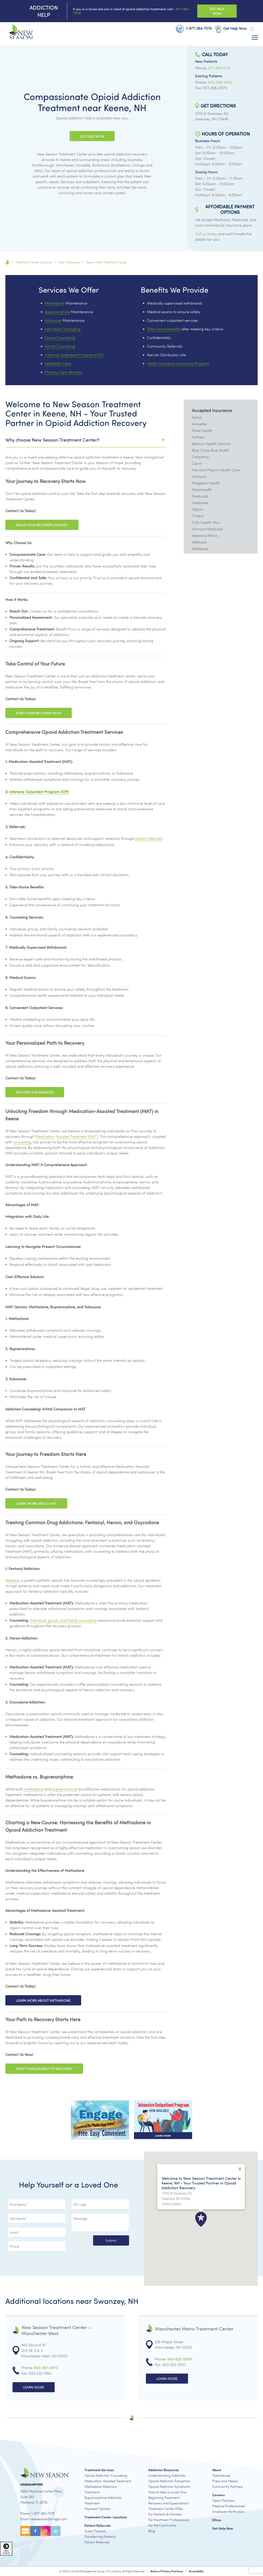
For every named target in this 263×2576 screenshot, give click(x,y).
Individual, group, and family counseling (63, 1620)
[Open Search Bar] (252, 29)
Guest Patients (95, 2531)
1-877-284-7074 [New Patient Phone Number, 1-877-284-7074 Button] (194, 28)
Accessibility (196, 2571)
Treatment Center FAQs (165, 2509)
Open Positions (223, 2500)
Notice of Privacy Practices (166, 2571)
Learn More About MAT (36, 1503)
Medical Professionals (228, 2506)
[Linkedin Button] (56, 2531)
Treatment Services (99, 2470)
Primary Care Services (63, 372)
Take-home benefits (163, 329)
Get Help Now (92, 136)
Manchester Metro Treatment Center (194, 2329)
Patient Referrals (97, 2525)
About (216, 2470)
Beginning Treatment (163, 2498)
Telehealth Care (58, 363)
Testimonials (221, 2475)
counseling (22, 1142)
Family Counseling (60, 346)
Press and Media (225, 2481)
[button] (201, 2214)
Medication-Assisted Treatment (107, 2481)
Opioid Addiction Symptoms (169, 2487)
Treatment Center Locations (105, 2517)
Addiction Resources (163, 2470)
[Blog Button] (25, 2531)
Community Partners (227, 2487)
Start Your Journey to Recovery (44, 2068)
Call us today (206, 234)
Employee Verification (228, 2512)
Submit (111, 2240)
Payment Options (97, 2509)
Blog (151, 2531)
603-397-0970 (46, 2367)
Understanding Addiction (167, 2475)
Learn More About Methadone (43, 2000)
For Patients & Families (165, 2514)
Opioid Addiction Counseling (105, 2475)
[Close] (240, 2165)
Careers (218, 2495)
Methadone (54, 303)
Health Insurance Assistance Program (178, 363)
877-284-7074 (219, 68)
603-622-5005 (179, 2359)
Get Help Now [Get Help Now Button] (217, 11)
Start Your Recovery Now (38, 713)
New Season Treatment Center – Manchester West (56, 2330)
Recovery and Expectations (168, 2503)
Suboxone (53, 320)
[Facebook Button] (35, 2531)
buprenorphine (64, 1789)
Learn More (33, 2387)
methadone (33, 1789)
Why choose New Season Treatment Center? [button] (85, 440)
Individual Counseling (63, 329)
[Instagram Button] (45, 2531)
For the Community (162, 2525)
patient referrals (148, 838)
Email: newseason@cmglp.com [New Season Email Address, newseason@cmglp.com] (43, 2519)
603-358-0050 (220, 82)
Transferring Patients (99, 2537)
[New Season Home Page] (20, 32)
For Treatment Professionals (168, 2520)
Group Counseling (60, 337)
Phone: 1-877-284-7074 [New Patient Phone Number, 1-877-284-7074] (37, 2513)
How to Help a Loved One (167, 2492)
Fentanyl (12, 1580)
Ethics (216, 2520)
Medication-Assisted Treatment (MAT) (66, 1136)
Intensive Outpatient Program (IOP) (74, 355)
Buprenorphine (57, 311)
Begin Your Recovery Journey (42, 525)
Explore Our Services (35, 1092)
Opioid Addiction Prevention (169, 2481)
